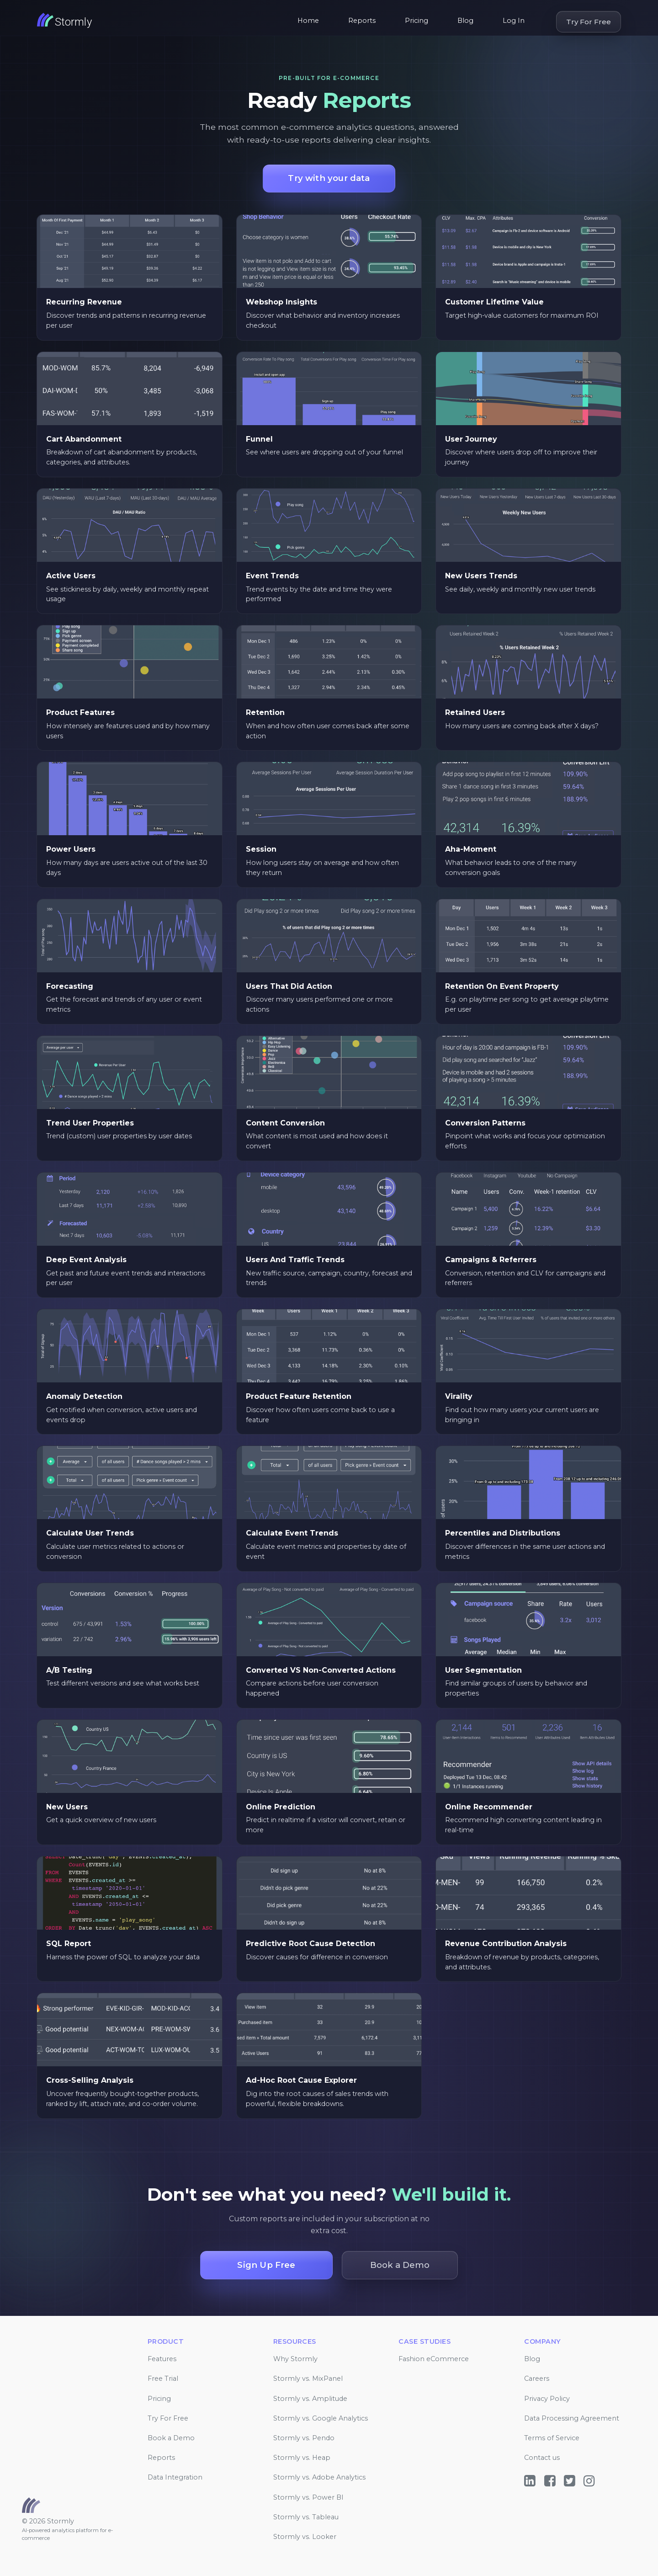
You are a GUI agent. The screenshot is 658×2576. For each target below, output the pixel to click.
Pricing (416, 20)
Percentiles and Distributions (502, 1533)
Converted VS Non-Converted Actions (321, 1670)
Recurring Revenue (84, 302)
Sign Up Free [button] (266, 2265)
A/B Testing (69, 1670)
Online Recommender (488, 1807)
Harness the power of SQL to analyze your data (123, 1957)
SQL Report (68, 1943)
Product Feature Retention (298, 1396)
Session (261, 849)
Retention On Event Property (502, 986)
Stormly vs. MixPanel (308, 2378)
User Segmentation (483, 1670)
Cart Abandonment (84, 439)
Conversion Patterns (485, 1123)
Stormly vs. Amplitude (310, 2399)
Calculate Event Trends (292, 1533)
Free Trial (163, 2378)
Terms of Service (551, 2438)
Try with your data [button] (329, 178)
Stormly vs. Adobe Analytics (319, 2477)
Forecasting (69, 986)
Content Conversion (285, 1123)
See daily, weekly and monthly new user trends (520, 589)
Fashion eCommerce (433, 2359)
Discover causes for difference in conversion (317, 1957)
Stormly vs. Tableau (306, 2517)
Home (308, 20)
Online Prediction (280, 1807)
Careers (536, 2378)
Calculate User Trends (90, 1533)
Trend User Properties (90, 1123)
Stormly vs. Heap (301, 2457)
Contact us (542, 2457)
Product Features (80, 712)
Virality (458, 1396)
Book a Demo (171, 2438)
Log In (514, 20)
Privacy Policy (547, 2399)
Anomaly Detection (84, 1396)
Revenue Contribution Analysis (506, 1943)
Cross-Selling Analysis (89, 2080)
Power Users (71, 849)
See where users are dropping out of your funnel (324, 452)
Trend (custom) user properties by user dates (119, 1136)
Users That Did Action (289, 986)
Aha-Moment (470, 849)
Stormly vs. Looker (304, 2537)
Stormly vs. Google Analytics (320, 2418)
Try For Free (588, 21)
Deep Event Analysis (86, 1259)
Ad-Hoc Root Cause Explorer (301, 2080)
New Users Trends (481, 575)
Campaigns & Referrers (490, 1259)
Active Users (71, 575)
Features (162, 2359)
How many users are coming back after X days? (522, 726)
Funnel (259, 439)
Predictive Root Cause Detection (310, 1943)
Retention (265, 712)
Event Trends (272, 575)
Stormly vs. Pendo (303, 2438)
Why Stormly (295, 2359)
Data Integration (175, 2477)
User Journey (471, 439)
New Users (67, 1807)
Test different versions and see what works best (122, 1683)
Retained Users (475, 712)
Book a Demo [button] (400, 2265)
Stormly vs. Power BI (308, 2497)
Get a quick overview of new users (101, 1820)
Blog (465, 20)
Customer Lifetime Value (494, 302)
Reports (362, 20)
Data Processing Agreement (571, 2418)
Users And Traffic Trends (295, 1259)
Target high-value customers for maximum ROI (522, 315)
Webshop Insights (281, 302)
